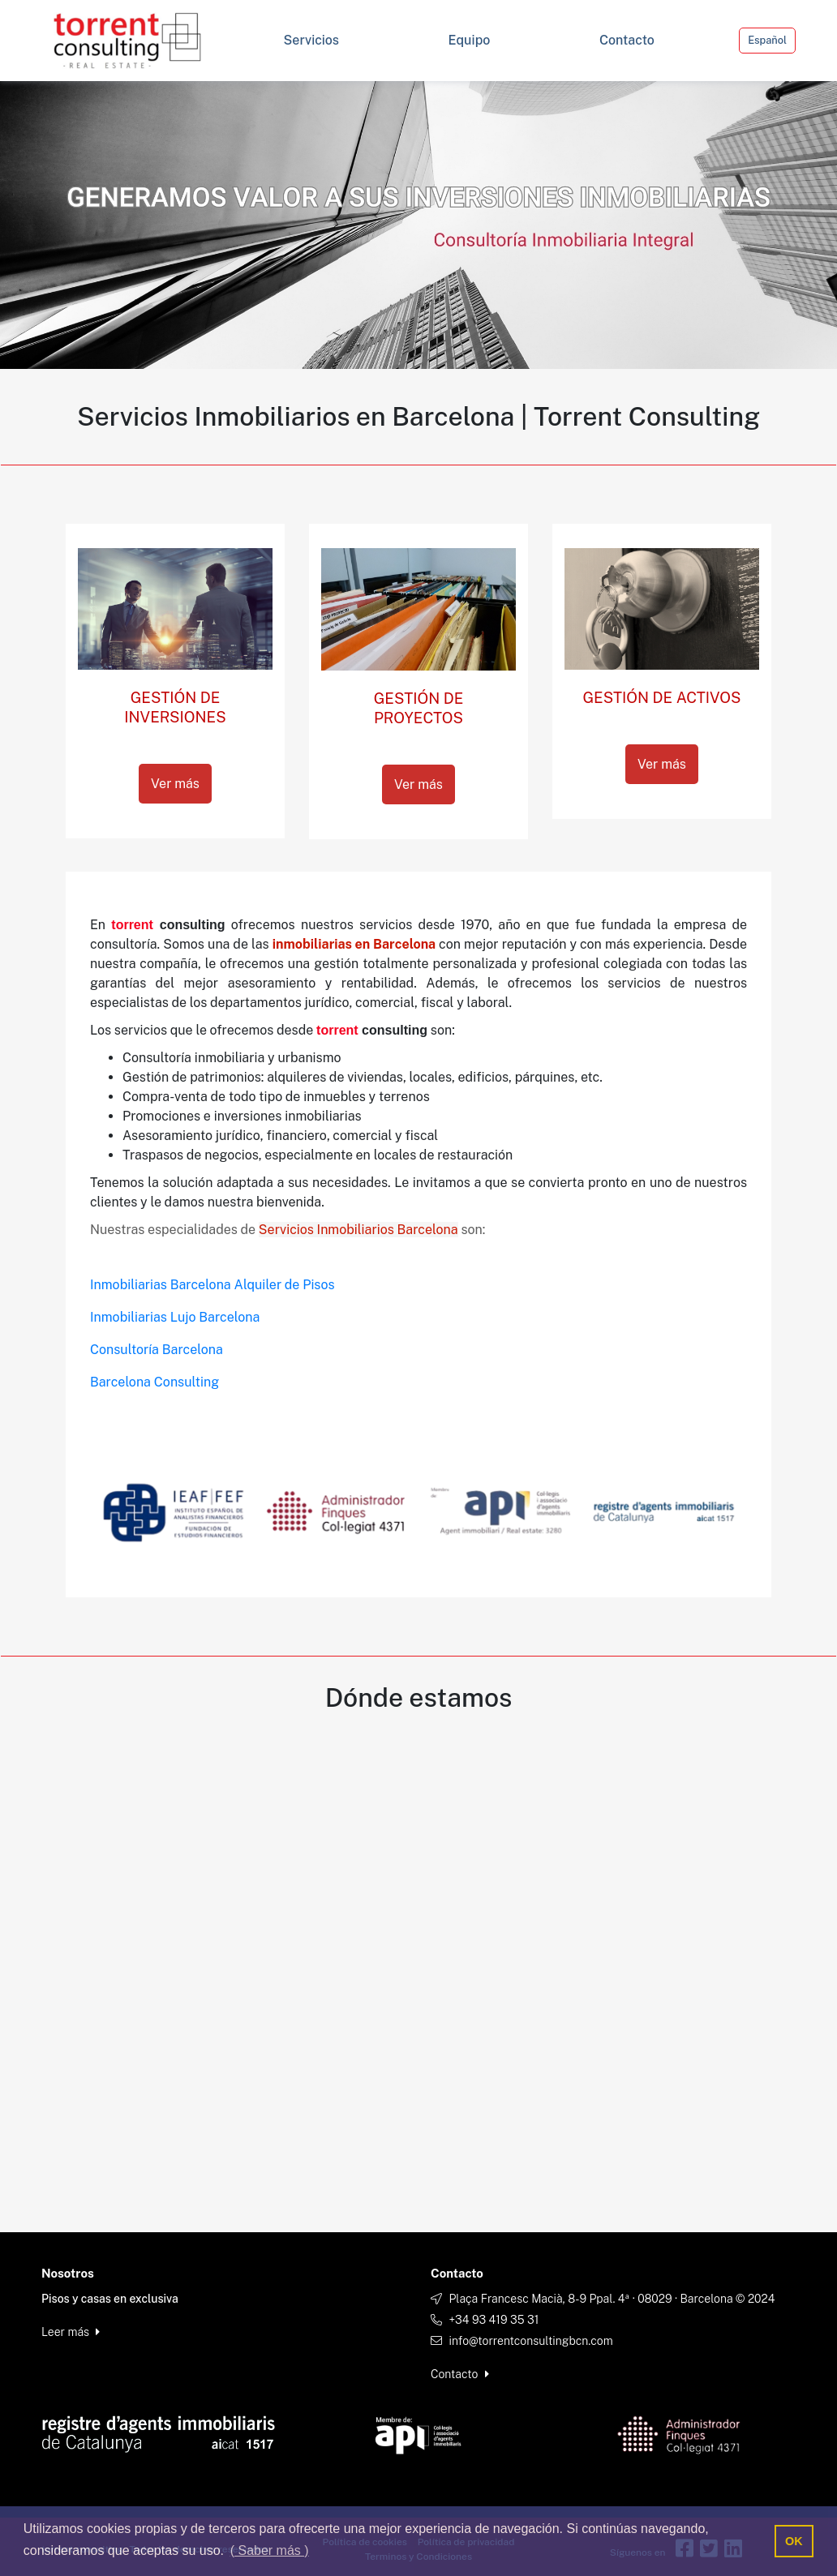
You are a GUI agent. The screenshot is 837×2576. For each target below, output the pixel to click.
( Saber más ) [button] (269, 2550)
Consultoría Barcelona (156, 1349)
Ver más (175, 783)
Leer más (70, 2331)
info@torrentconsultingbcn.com (530, 2340)
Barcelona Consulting (154, 1382)
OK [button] (794, 2541)
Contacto (460, 2374)
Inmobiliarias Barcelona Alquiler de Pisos (212, 1284)
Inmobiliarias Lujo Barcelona (175, 1317)
